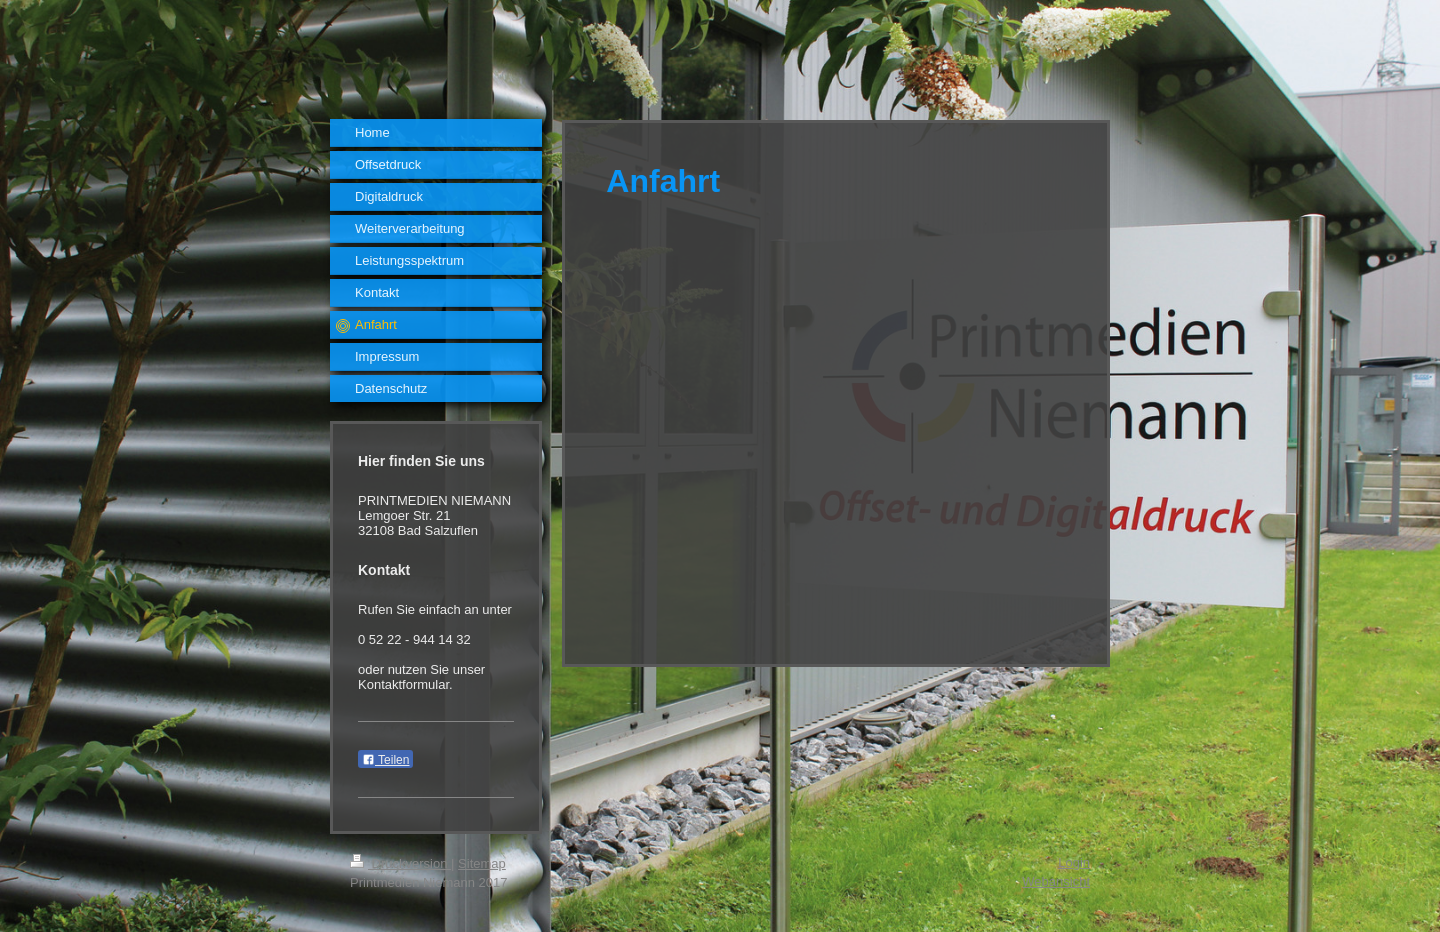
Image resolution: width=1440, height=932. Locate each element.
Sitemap (482, 863)
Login (1074, 862)
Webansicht (1056, 881)
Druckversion (400, 863)
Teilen (385, 760)
